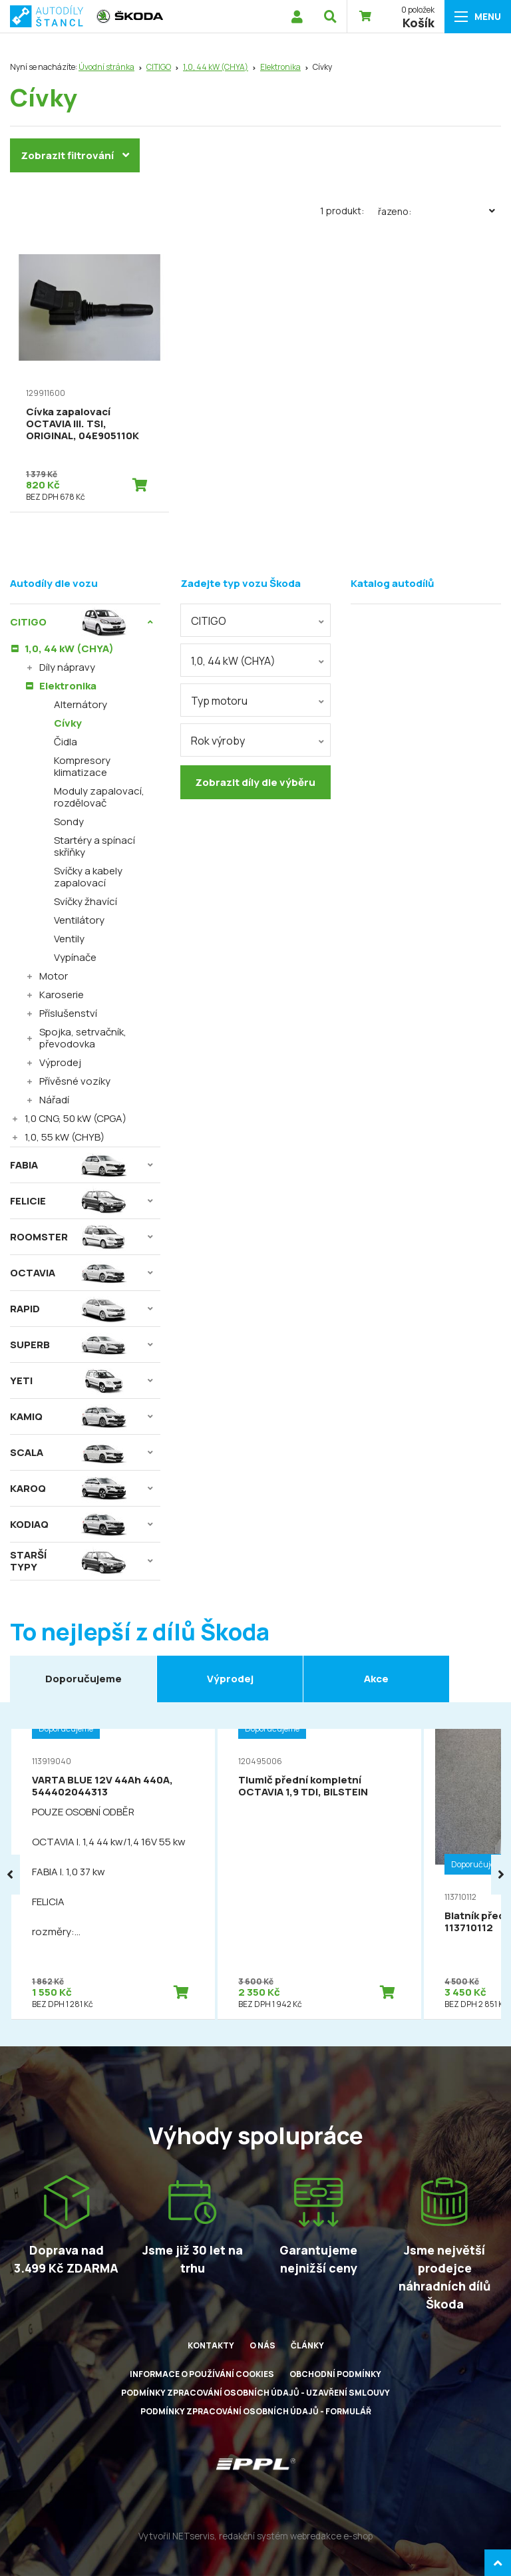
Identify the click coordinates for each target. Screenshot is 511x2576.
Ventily (69, 939)
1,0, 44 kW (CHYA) (215, 67)
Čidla (65, 742)
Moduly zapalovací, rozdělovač (99, 797)
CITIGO (158, 67)
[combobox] (255, 620)
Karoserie (61, 995)
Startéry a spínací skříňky (94, 846)
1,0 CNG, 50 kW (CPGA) (75, 1118)
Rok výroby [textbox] (218, 740)
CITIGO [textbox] (208, 621)
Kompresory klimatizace (82, 766)
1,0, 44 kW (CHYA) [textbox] (233, 660)
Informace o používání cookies (202, 2374)
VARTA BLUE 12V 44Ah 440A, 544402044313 (102, 1786)
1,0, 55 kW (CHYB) (64, 1137)
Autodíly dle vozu (54, 583)
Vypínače (75, 957)
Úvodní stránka (106, 67)
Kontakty (211, 2345)
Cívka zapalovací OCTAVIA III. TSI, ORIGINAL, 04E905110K (82, 424)
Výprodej (60, 1062)
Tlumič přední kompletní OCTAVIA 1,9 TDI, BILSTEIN (303, 1786)
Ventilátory (79, 920)
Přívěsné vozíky (74, 1081)
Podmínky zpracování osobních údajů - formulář (255, 2411)
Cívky (68, 723)
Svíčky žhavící (85, 901)
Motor (53, 976)
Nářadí (54, 1100)
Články (307, 2345)
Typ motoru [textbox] (219, 700)
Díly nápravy (67, 667)
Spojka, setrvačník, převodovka (82, 1038)
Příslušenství (68, 1013)
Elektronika (280, 67)
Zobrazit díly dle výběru (255, 782)
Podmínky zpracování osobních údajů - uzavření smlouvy (255, 2392)
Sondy (69, 821)
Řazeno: (439, 211)
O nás (262, 2345)
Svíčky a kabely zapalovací (88, 877)
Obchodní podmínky (335, 2374)
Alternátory (80, 704)
